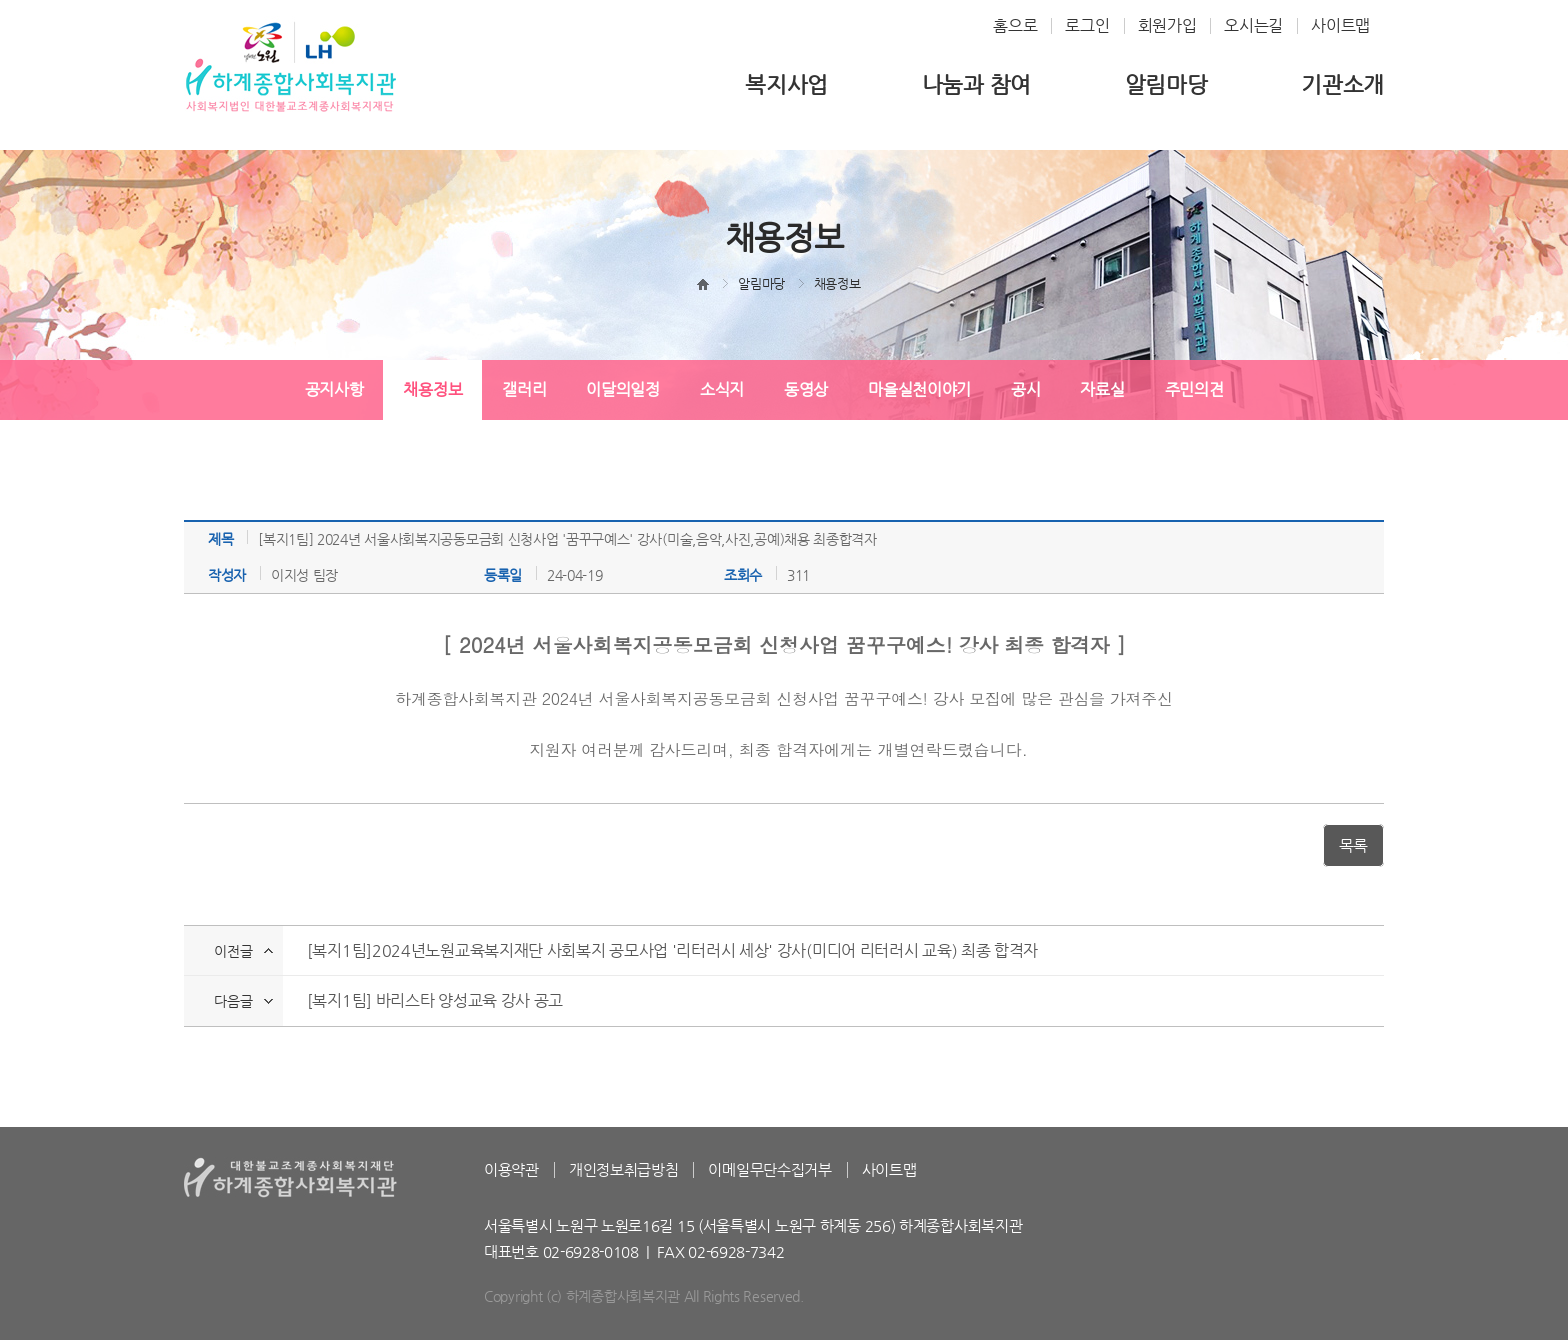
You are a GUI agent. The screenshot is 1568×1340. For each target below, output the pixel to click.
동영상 (806, 389)
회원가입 (1167, 25)
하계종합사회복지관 (291, 66)
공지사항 (334, 389)
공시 (1025, 389)
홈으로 (1015, 25)
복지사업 (786, 84)
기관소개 (1342, 84)
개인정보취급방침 (624, 1169)
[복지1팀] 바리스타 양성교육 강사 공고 (435, 1000)
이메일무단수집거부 (769, 1169)
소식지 (722, 389)
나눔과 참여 (976, 84)
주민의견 (1194, 389)
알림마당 (1166, 84)
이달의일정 (623, 389)
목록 (1353, 845)
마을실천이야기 (919, 389)
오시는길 (1253, 25)
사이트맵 (1340, 25)
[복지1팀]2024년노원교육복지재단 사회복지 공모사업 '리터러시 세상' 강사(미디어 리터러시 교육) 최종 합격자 (672, 950)
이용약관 (511, 1169)
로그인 (1087, 25)
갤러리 (524, 389)
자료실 (1102, 389)
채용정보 (432, 389)
